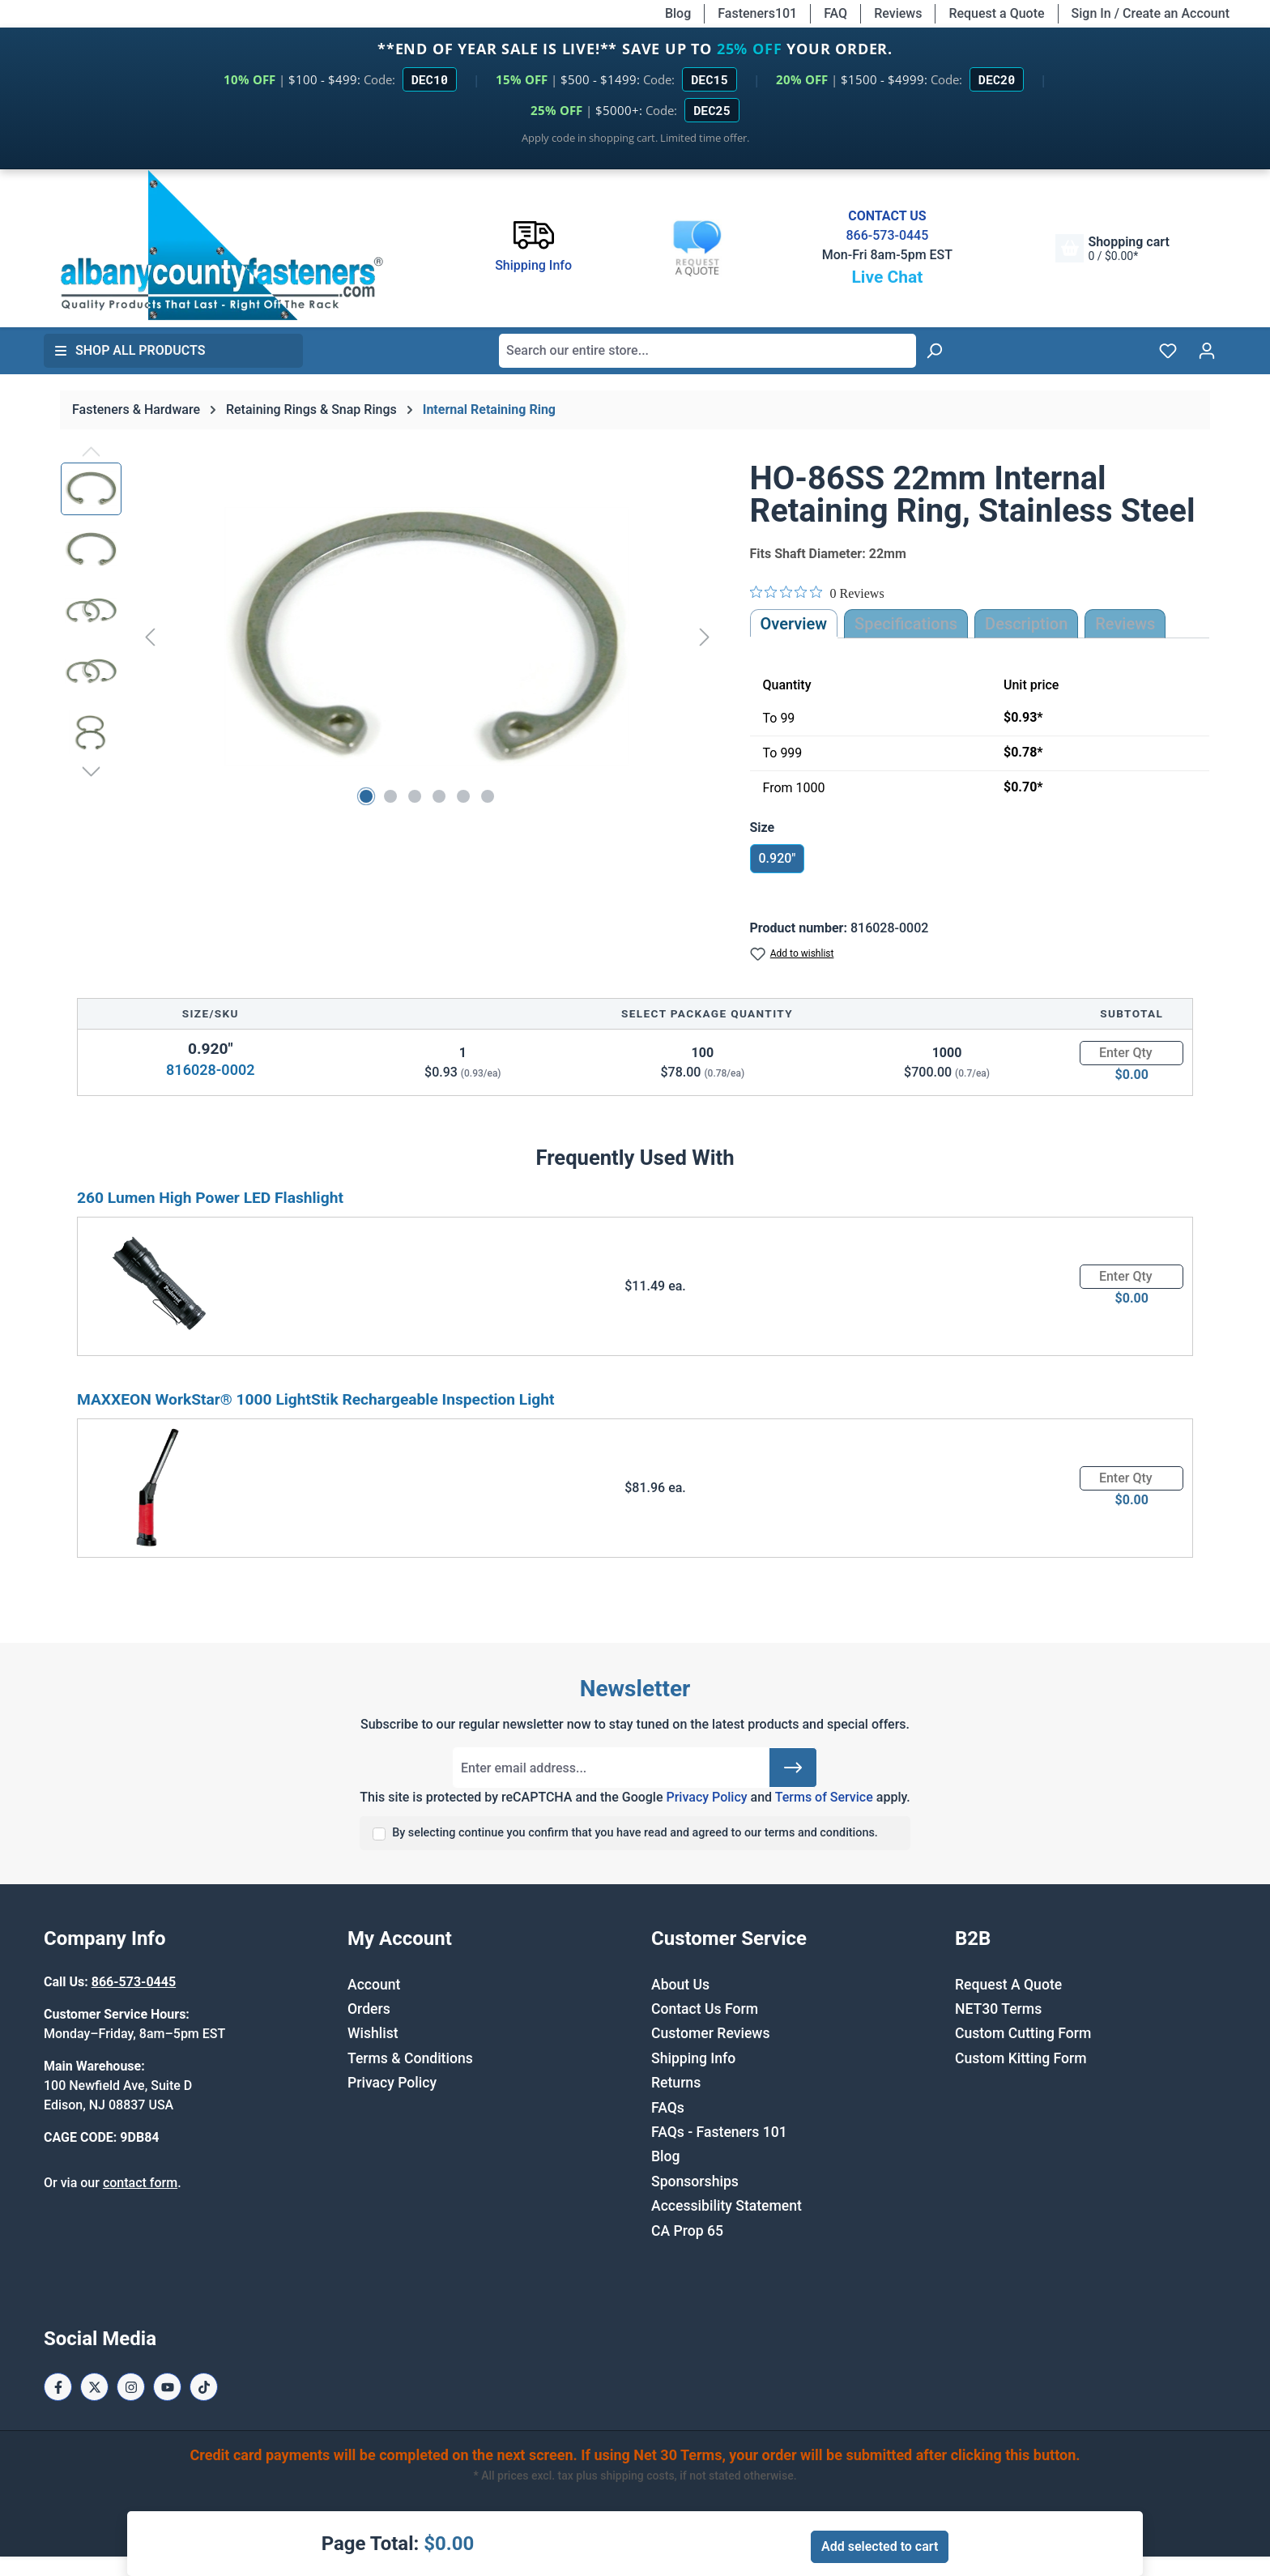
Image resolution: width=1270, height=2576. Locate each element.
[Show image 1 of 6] (366, 796)
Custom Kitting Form (1021, 2058)
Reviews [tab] (1125, 623)
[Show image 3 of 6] (414, 796)
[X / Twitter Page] (94, 2387)
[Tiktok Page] (204, 2387)
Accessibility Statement (726, 2206)
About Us (680, 1985)
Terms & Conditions (410, 2058)
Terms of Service (824, 1797)
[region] (389, 637)
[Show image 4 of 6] (439, 796)
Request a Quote (996, 13)
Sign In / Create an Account (1151, 13)
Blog (678, 13)
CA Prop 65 (687, 2231)
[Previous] (150, 636)
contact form (140, 2182)
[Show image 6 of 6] (487, 796)
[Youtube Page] (167, 2387)
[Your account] (1206, 351)
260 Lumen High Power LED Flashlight (210, 1197)
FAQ (835, 13)
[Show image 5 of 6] (463, 796)
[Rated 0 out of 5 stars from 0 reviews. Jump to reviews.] (817, 593)
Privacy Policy (706, 1797)
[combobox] (707, 351)
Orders (368, 2009)
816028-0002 (210, 1069)
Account (373, 1985)
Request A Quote (1008, 1985)
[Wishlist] (1168, 351)
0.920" (777, 858)
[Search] (933, 351)
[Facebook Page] (58, 2387)
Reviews (898, 13)
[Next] (705, 636)
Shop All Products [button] (129, 350)
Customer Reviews (710, 2033)
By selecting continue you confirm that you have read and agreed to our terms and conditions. (635, 1833)
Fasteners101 (757, 13)
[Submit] (793, 1767)
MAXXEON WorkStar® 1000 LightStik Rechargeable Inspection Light (316, 1399)
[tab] (1026, 623)
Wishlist (372, 2033)
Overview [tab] (794, 623)
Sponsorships (695, 2181)
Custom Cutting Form (1023, 2033)
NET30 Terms (998, 2009)
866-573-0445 (887, 235)
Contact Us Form (704, 2009)
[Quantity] (1131, 1053)
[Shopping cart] (1112, 248)
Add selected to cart (879, 2546)
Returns (676, 2083)
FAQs (667, 2108)
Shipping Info (693, 2058)
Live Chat (887, 277)
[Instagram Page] (131, 2387)
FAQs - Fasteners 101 (719, 2132)
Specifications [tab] (905, 623)
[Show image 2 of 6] (390, 796)
